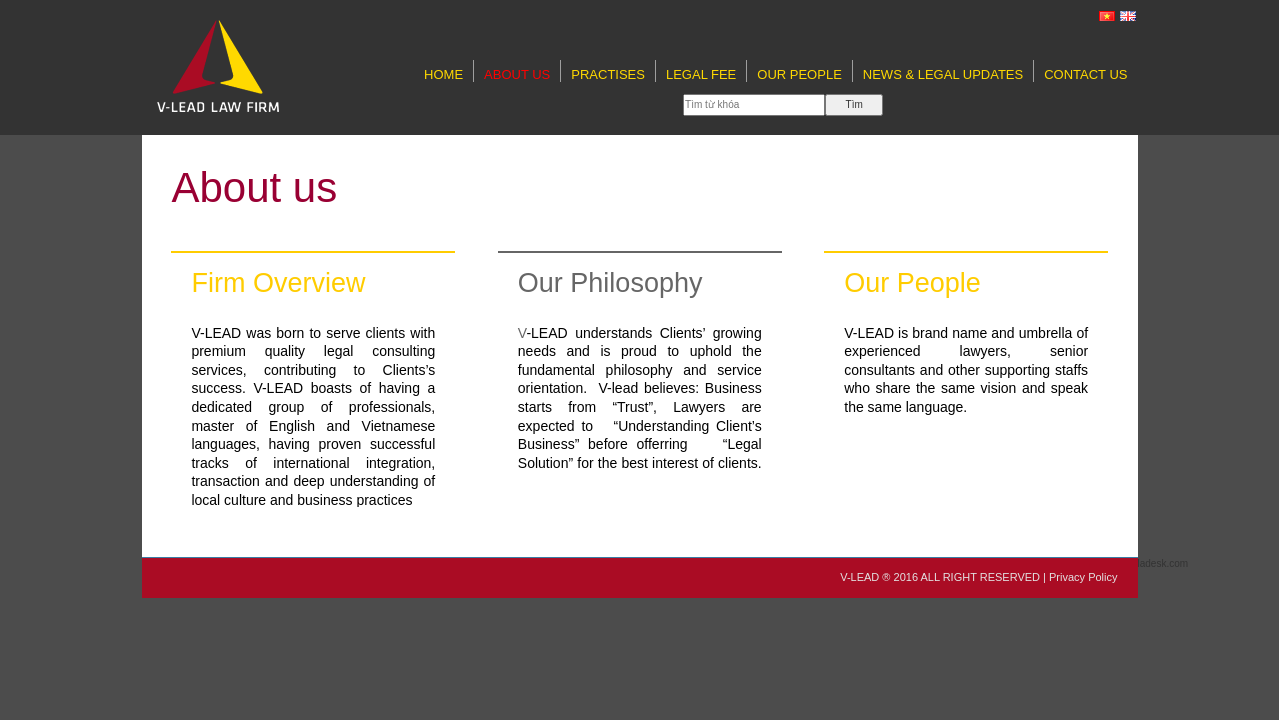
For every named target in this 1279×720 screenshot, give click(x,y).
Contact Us (1085, 74)
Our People (799, 74)
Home (443, 74)
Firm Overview (278, 283)
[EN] (1129, 16)
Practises (608, 74)
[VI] (1108, 16)
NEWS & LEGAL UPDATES (943, 74)
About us (517, 74)
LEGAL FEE (701, 74)
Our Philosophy (610, 283)
